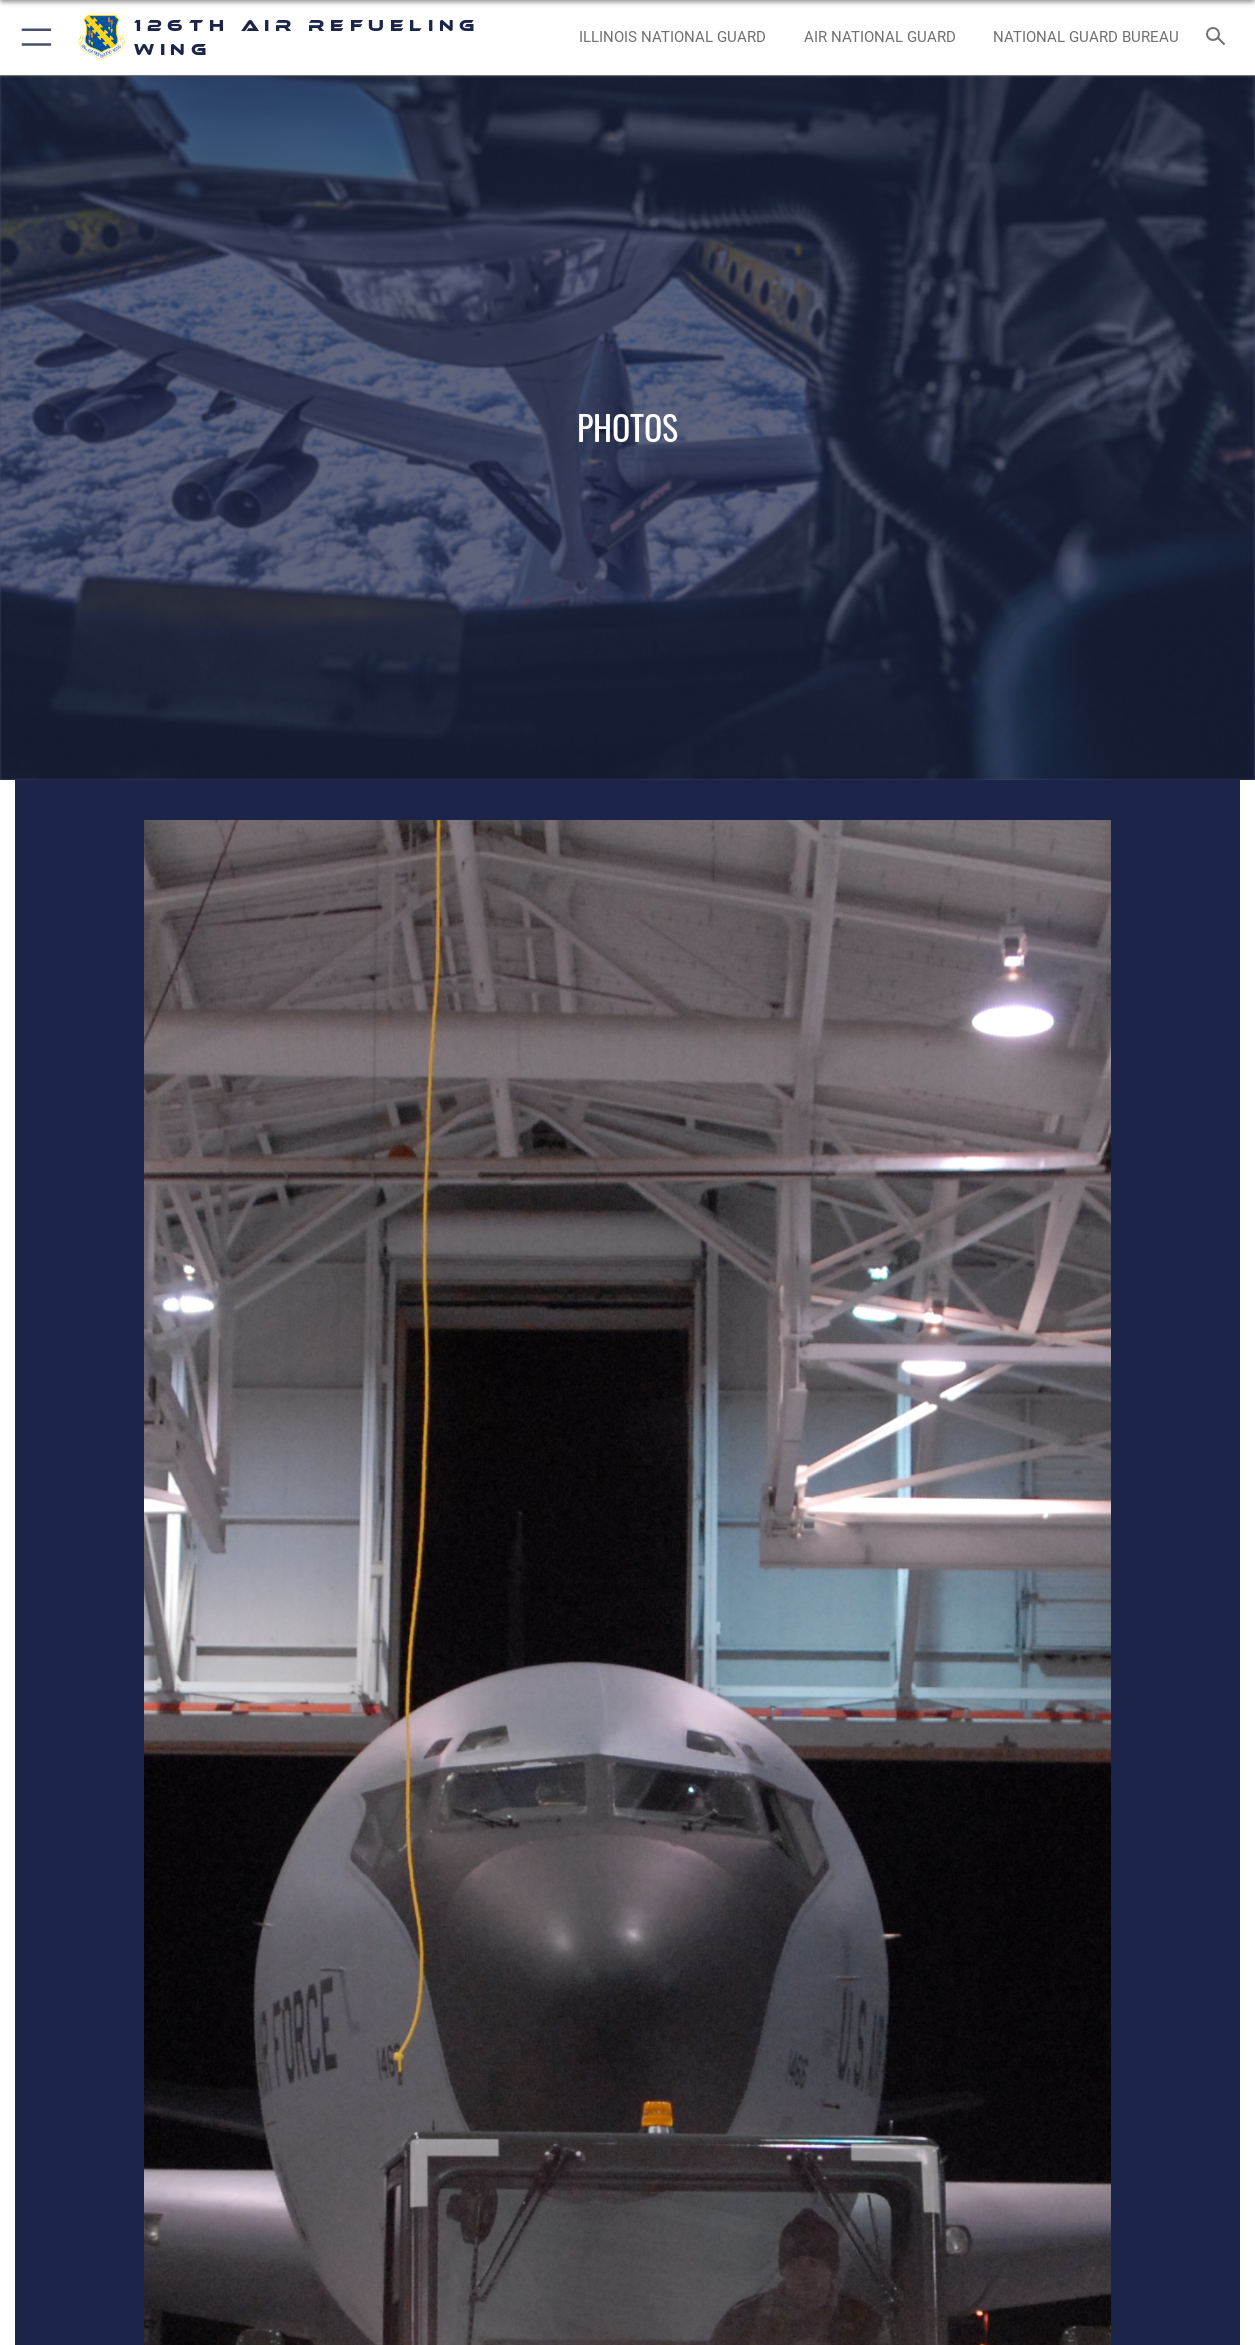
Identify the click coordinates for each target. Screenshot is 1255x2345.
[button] (32, 37)
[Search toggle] (1220, 38)
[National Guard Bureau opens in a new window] (1086, 37)
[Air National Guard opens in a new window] (880, 37)
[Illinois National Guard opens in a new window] (672, 37)
